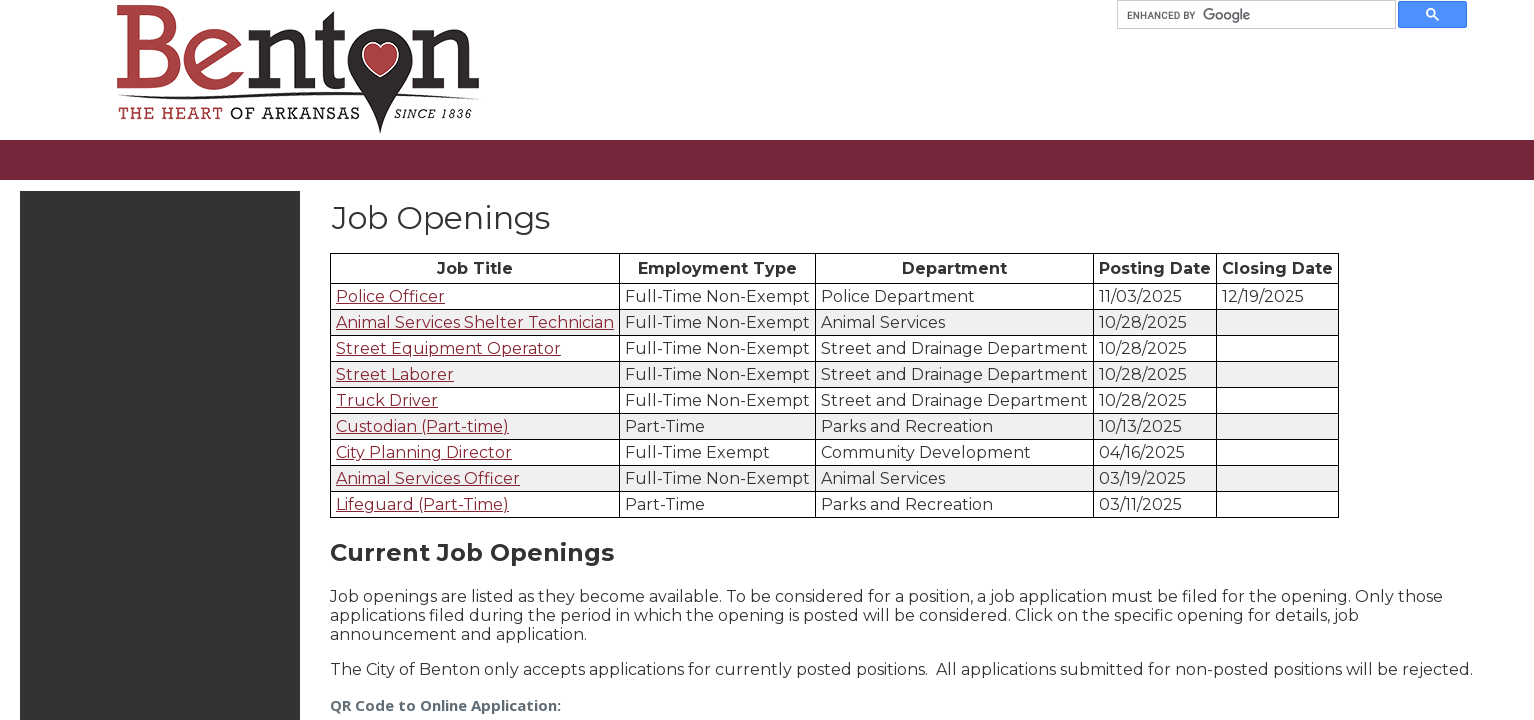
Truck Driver (387, 400)
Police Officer (390, 296)
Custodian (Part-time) (422, 426)
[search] (1248, 15)
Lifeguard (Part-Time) (422, 504)
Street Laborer (395, 374)
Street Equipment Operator (448, 348)
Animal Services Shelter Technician (475, 322)
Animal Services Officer (428, 478)
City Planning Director (424, 452)
